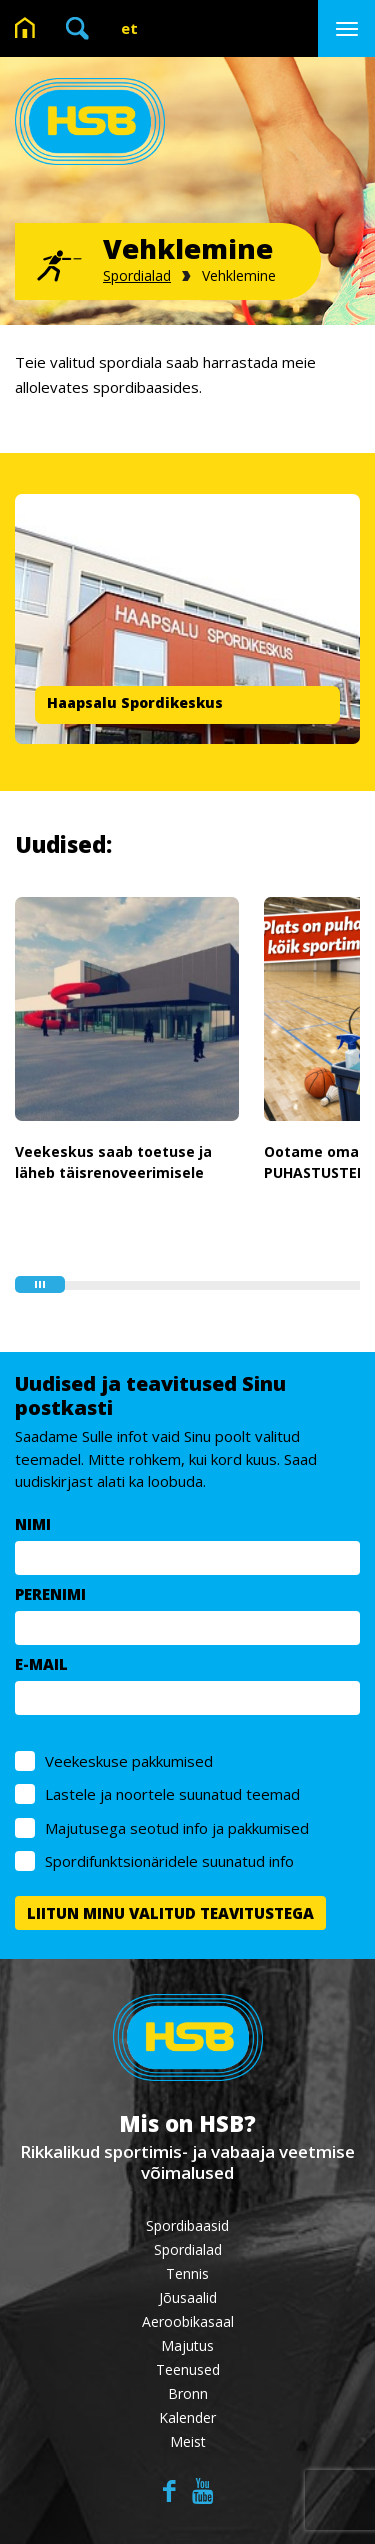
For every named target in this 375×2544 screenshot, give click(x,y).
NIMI (33, 1524)
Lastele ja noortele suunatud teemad (172, 1794)
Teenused (188, 2369)
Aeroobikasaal (188, 2321)
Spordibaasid (187, 2225)
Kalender (187, 2417)
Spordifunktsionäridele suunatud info (169, 1861)
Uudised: (63, 844)
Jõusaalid (188, 2297)
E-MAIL (41, 1664)
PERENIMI (50, 1594)
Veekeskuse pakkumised (129, 1761)
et (129, 28)
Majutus (187, 2345)
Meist (188, 2441)
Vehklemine (239, 275)
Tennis (187, 2273)
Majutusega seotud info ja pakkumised (177, 1828)
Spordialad (137, 275)
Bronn (188, 2393)
